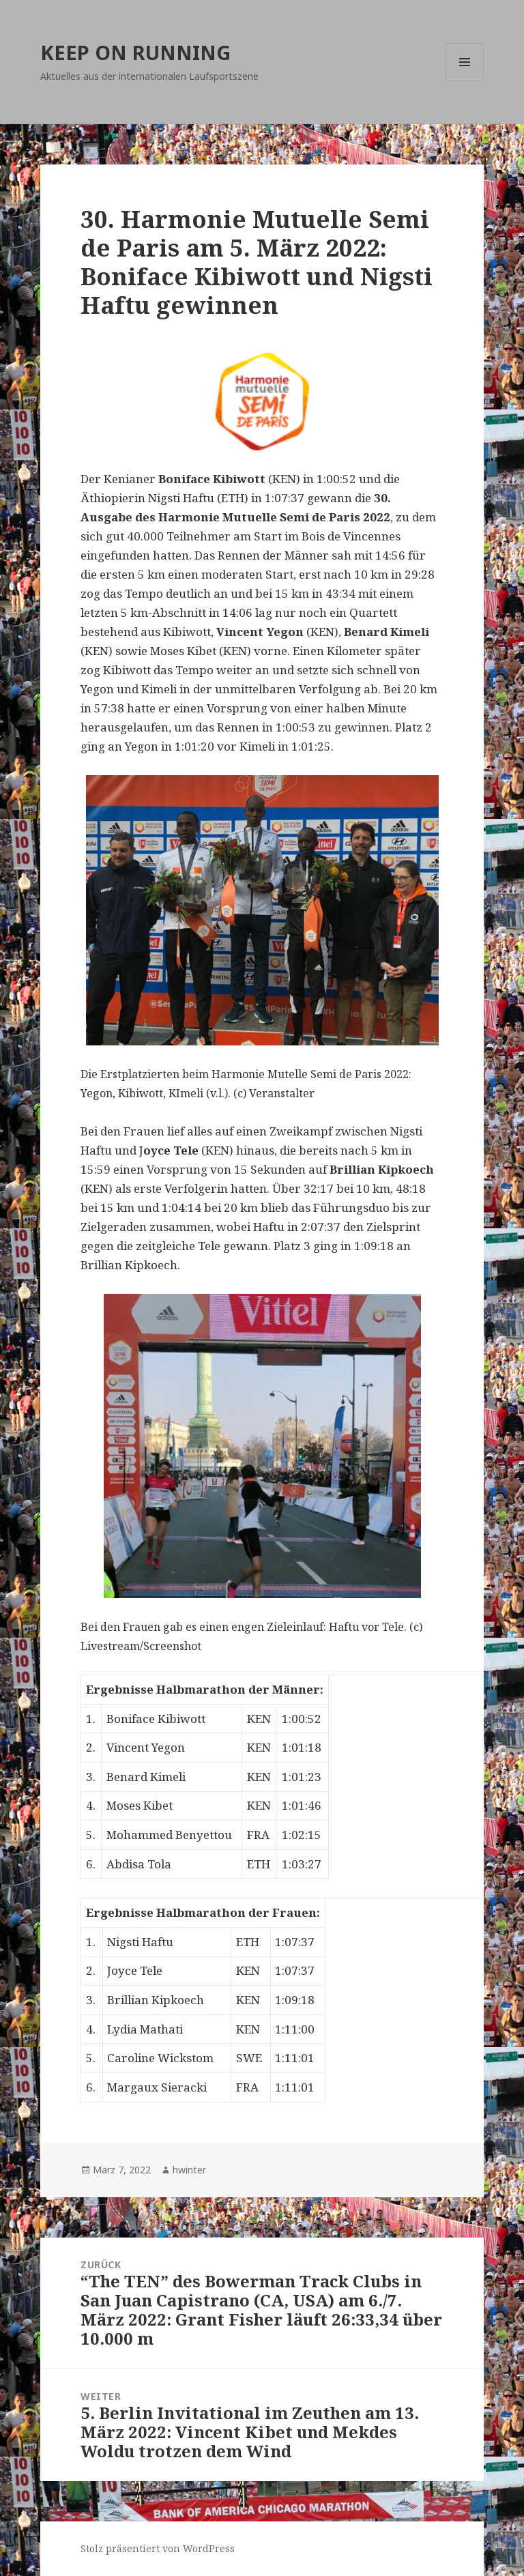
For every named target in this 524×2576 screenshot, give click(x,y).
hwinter (189, 2169)
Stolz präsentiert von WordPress (158, 2548)
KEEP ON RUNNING (135, 52)
